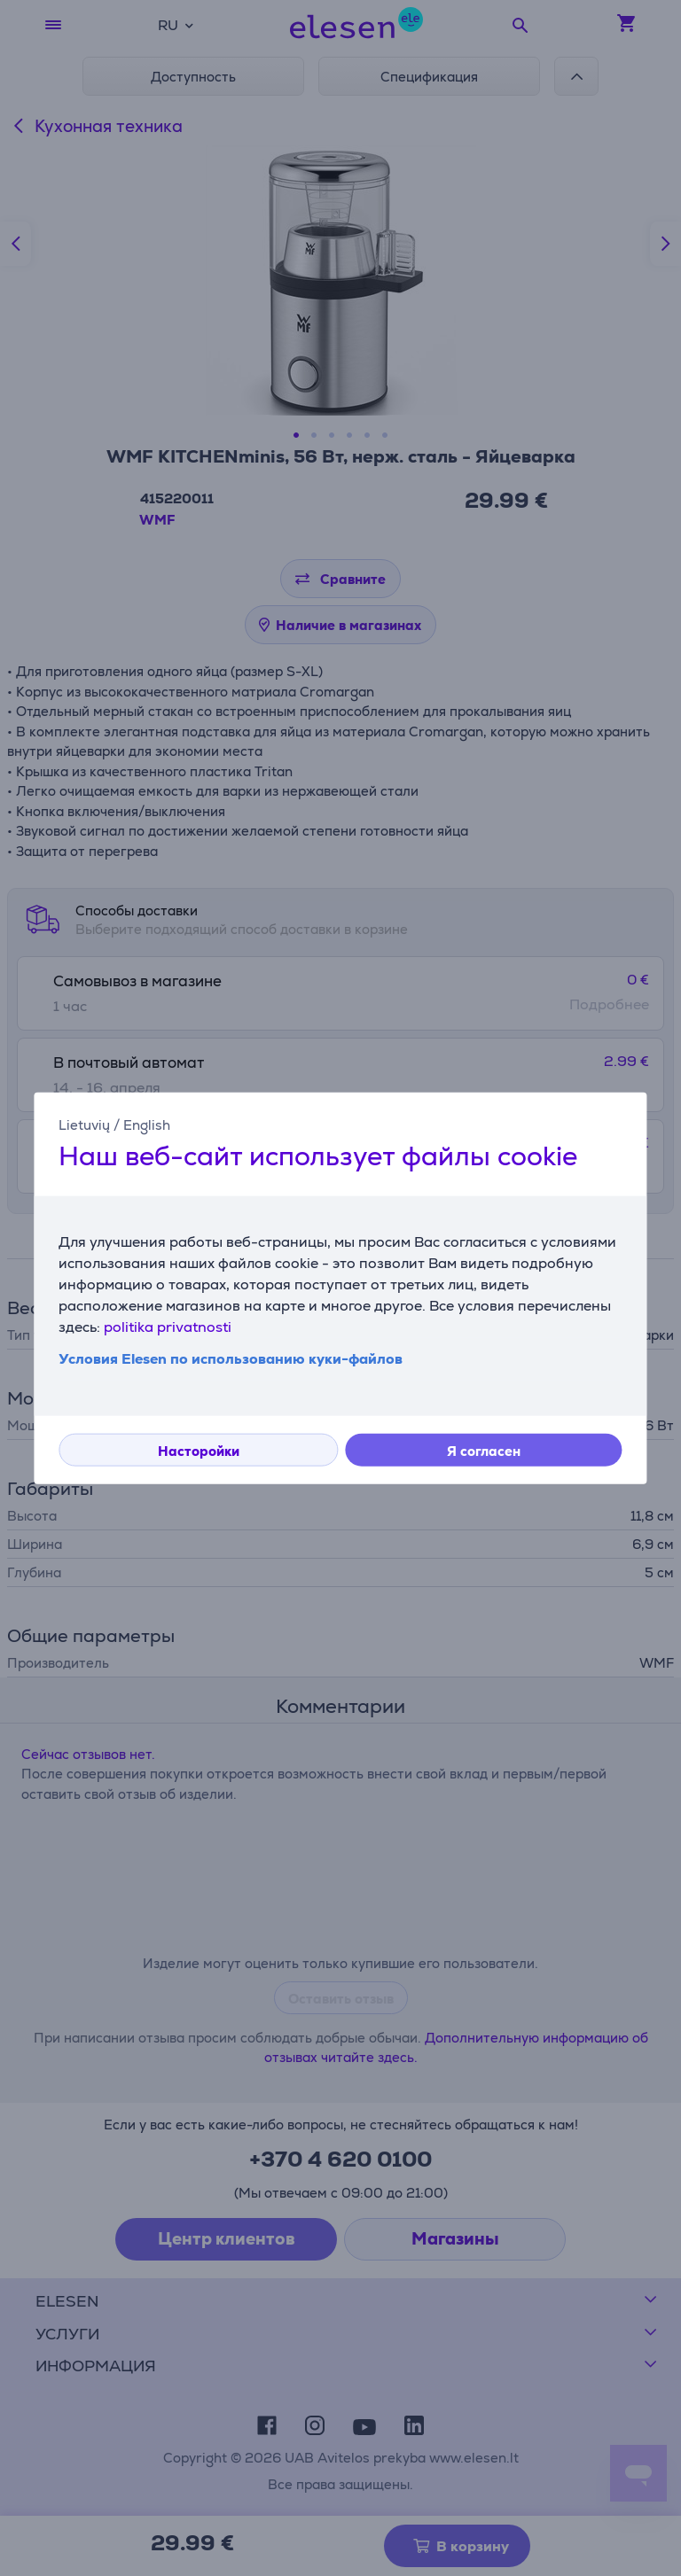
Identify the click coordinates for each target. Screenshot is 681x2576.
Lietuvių (84, 1124)
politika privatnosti (167, 1327)
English (146, 1124)
